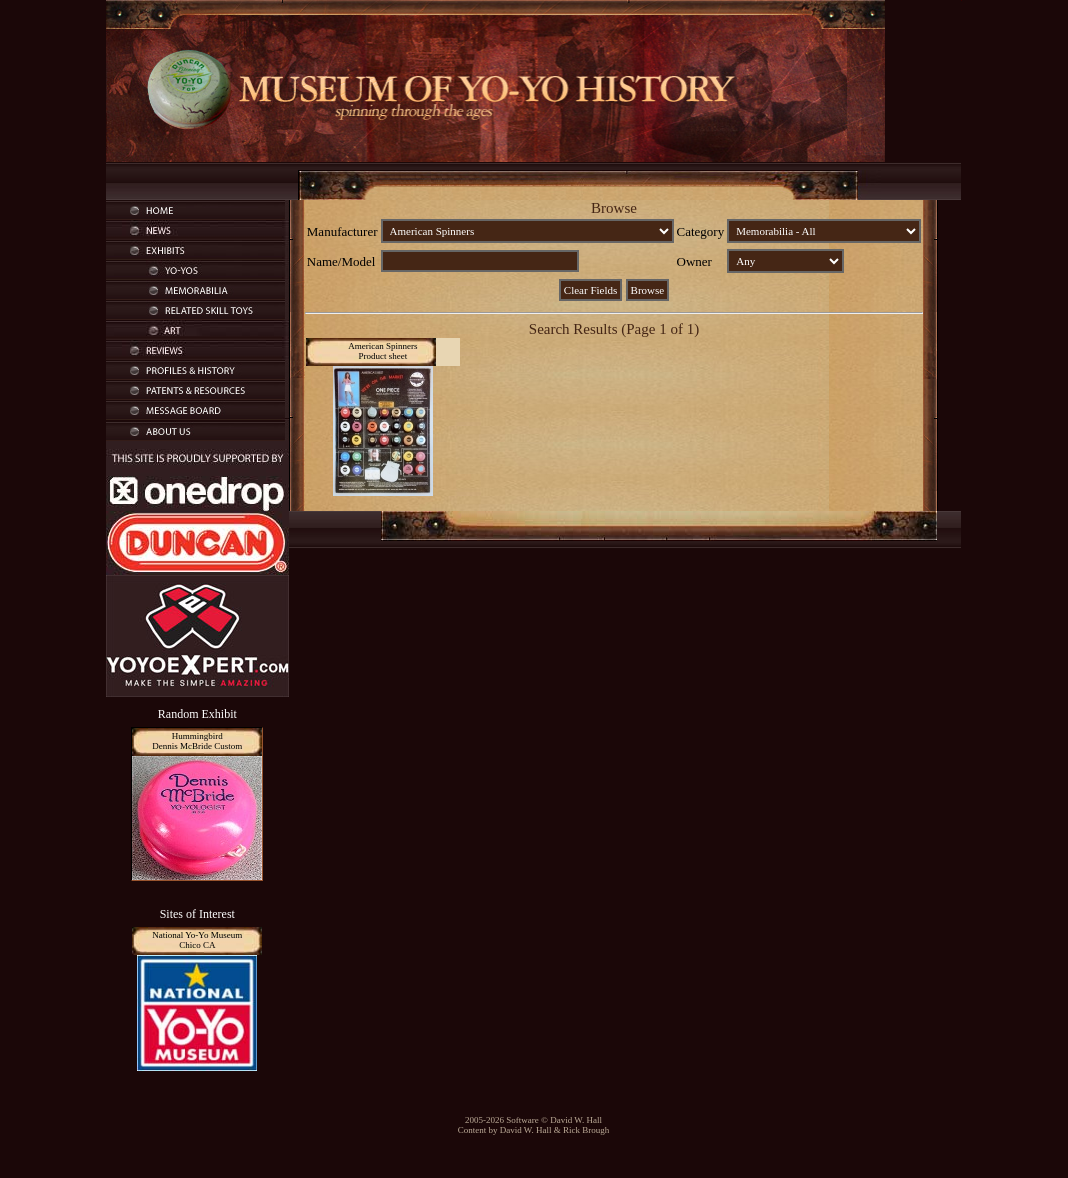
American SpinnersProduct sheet (382, 351)
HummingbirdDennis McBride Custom (197, 741)
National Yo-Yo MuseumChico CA (197, 940)
